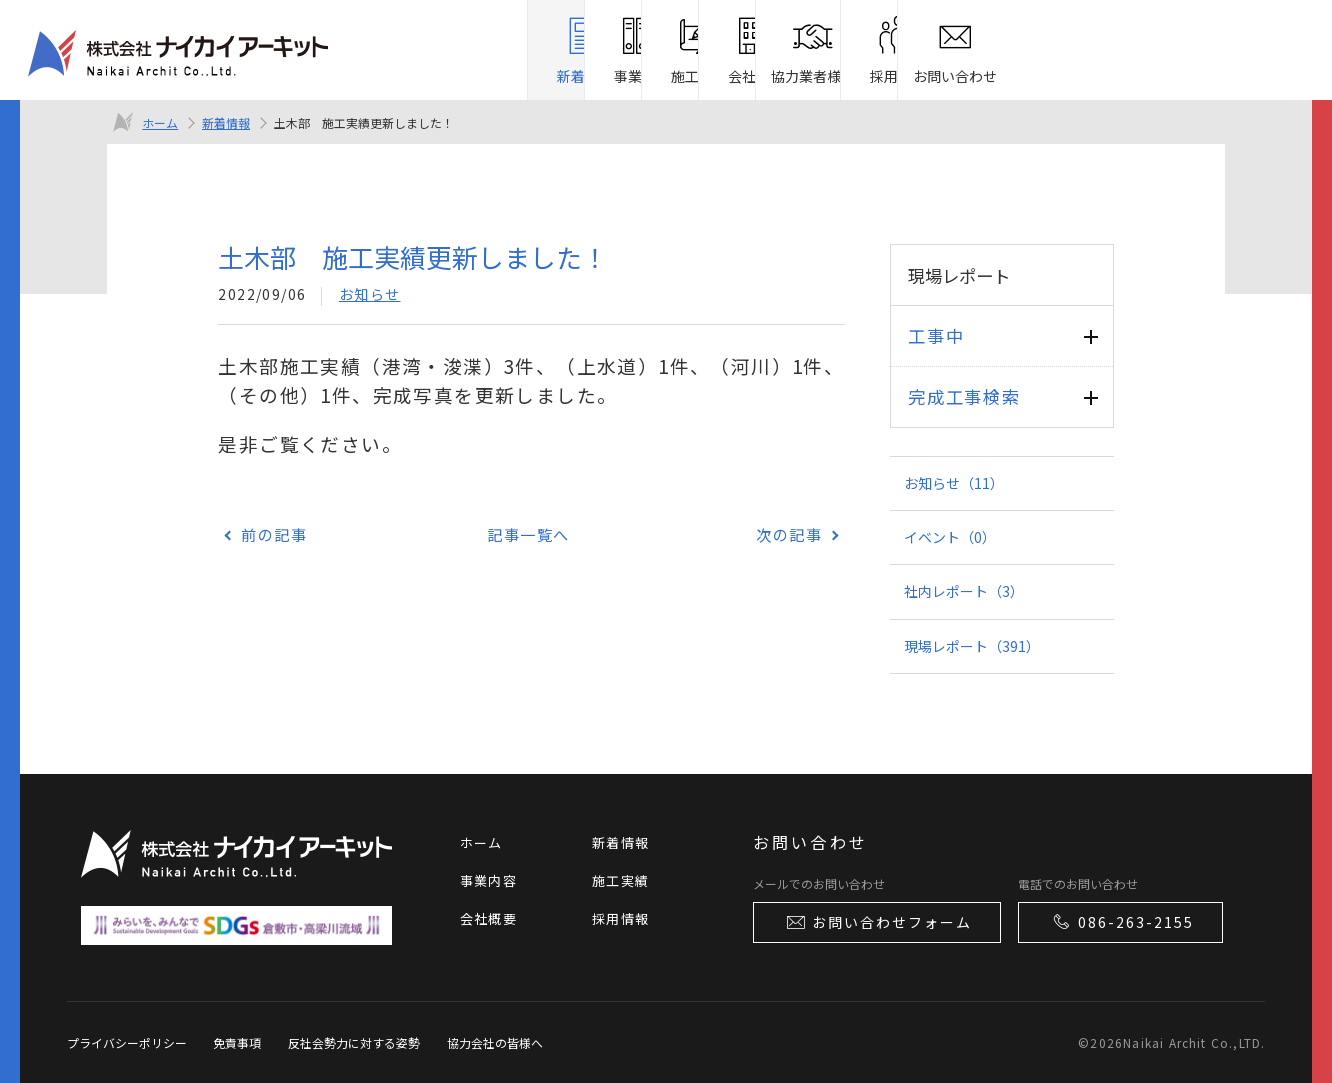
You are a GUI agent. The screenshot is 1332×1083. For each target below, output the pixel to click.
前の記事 (274, 534)
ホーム (160, 122)
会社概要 (488, 918)
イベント (950, 537)
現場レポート (972, 646)
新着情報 (226, 122)
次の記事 (789, 534)
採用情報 (620, 918)
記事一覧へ (528, 534)
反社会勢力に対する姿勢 (354, 1042)
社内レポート (964, 591)
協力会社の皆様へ (495, 1042)
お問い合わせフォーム (878, 922)
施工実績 (620, 880)
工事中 (936, 335)
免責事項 (237, 1042)
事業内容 (488, 880)
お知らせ (370, 294)
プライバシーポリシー (127, 1042)
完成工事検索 (964, 396)
